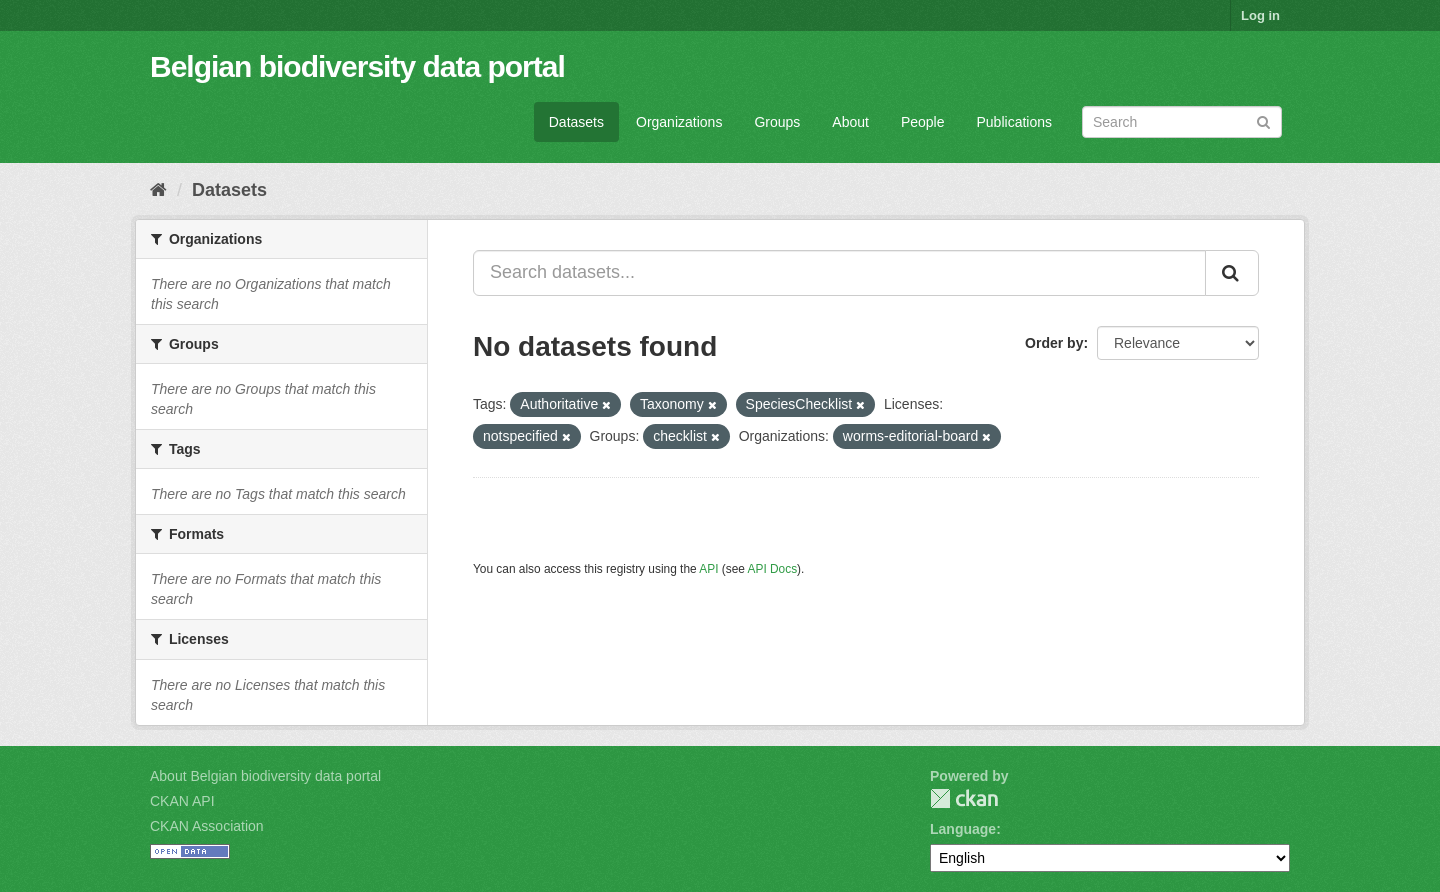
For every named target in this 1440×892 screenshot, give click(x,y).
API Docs (773, 569)
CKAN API (182, 801)
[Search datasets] (1182, 122)
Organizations (679, 122)
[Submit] (1263, 120)
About (850, 122)
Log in (1260, 15)
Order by (1054, 343)
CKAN (964, 798)
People (923, 122)
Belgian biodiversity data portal (357, 66)
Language (963, 829)
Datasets (576, 122)
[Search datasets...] (839, 273)
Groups (777, 122)
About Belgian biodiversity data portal (265, 776)
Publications (1015, 122)
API (708, 569)
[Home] (158, 190)
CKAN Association (207, 826)
